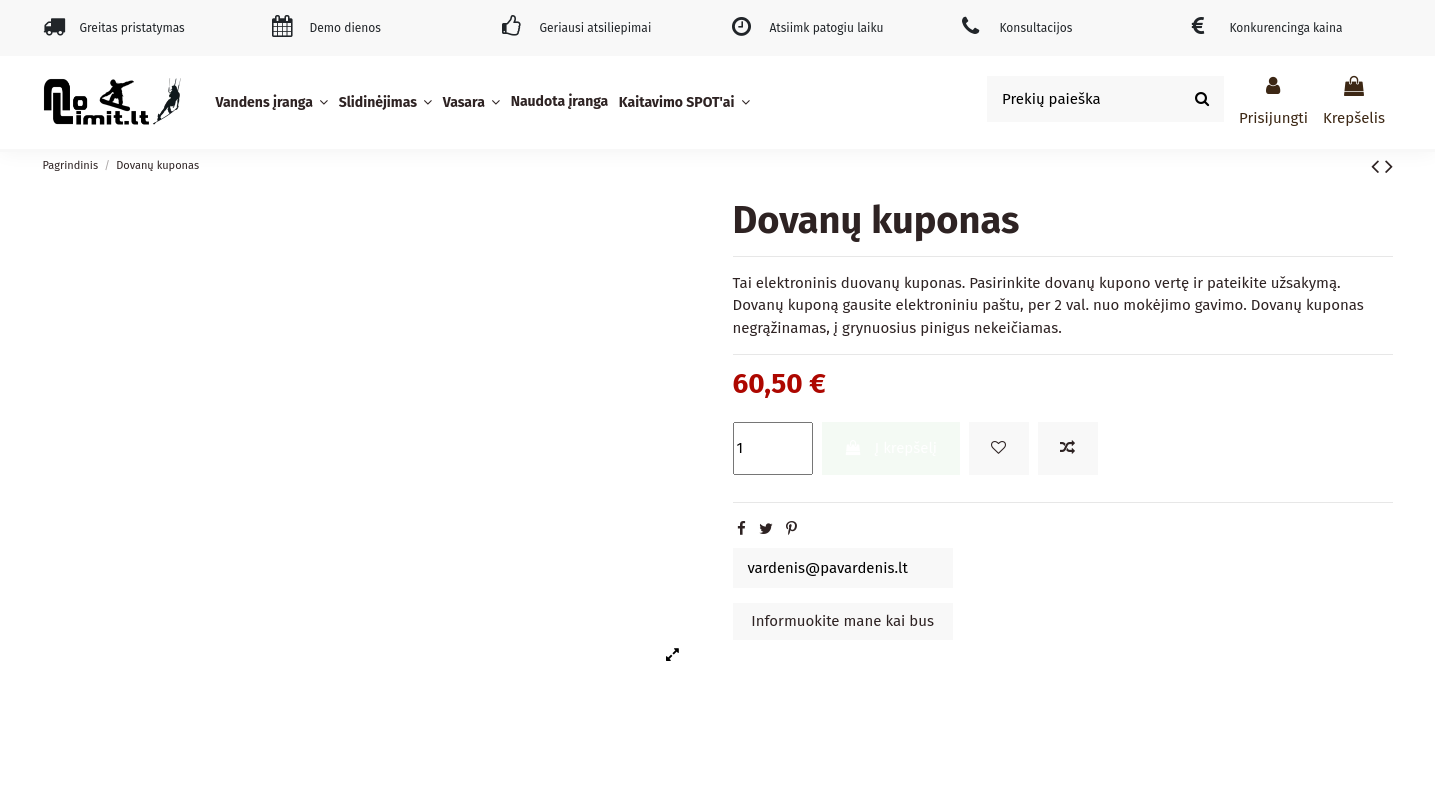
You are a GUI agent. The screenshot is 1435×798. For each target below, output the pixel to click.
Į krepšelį (890, 448)
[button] (274, 102)
